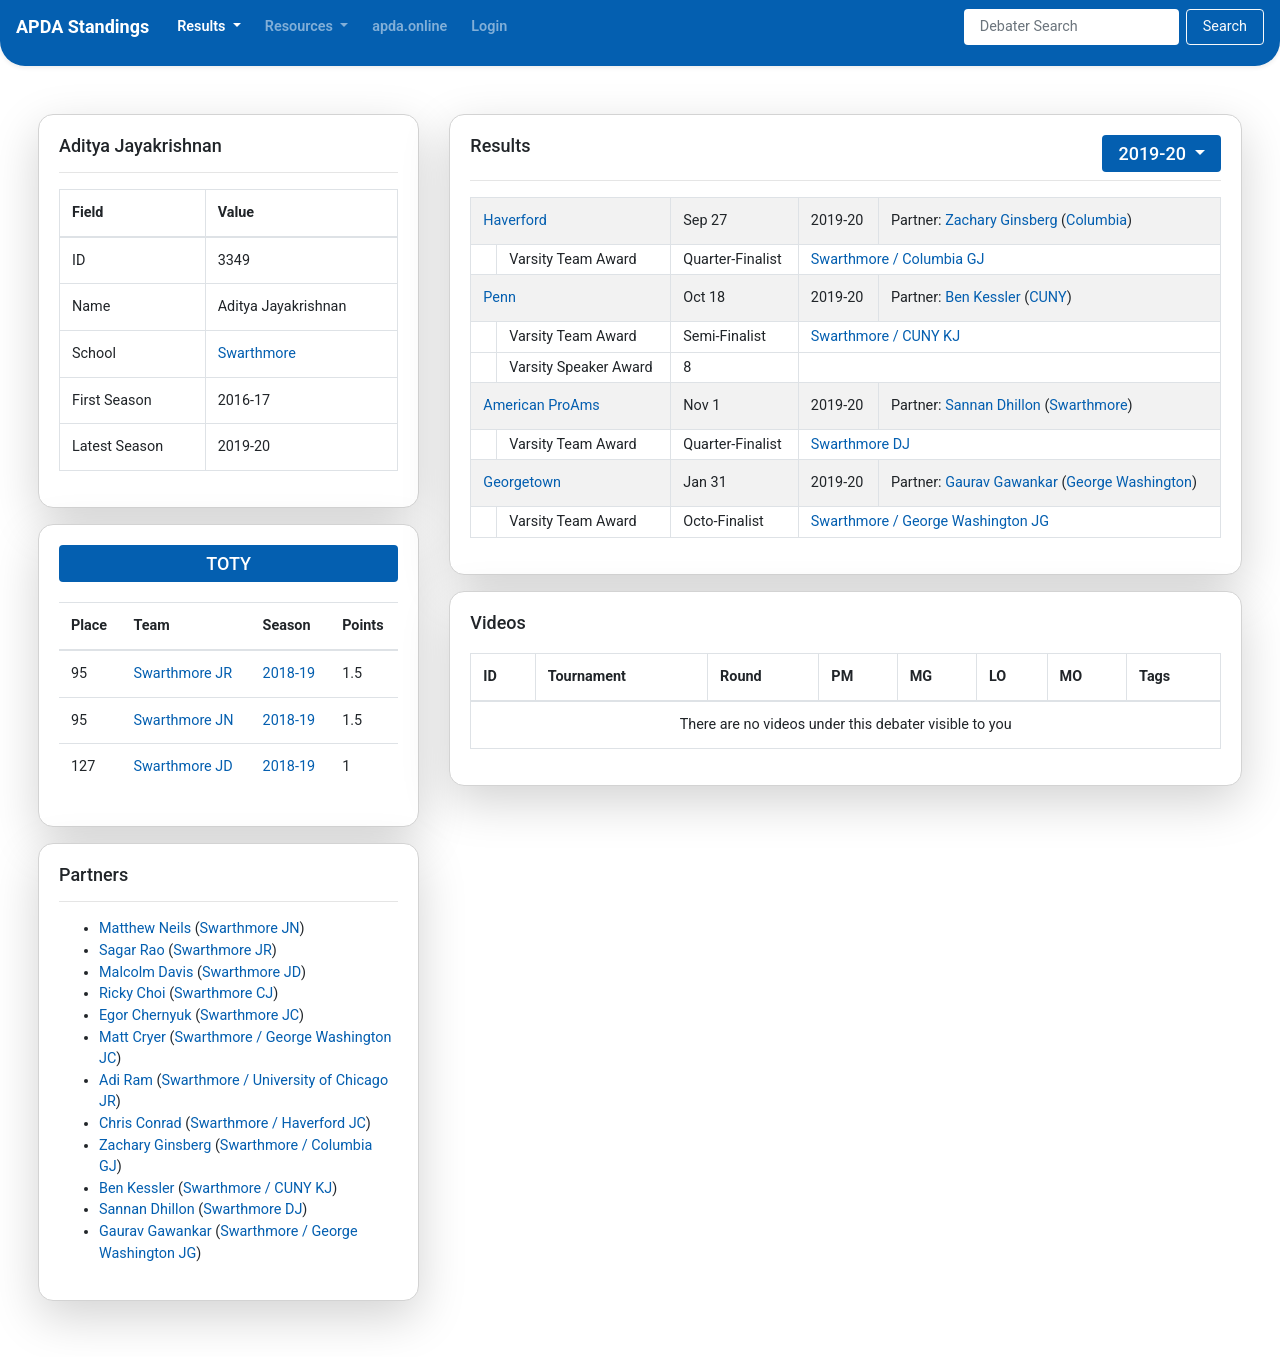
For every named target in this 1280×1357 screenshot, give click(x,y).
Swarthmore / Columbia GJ (898, 259)
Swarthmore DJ (252, 1209)
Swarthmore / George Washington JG (930, 521)
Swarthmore (257, 353)
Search (1225, 26)
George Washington (1129, 482)
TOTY (228, 563)
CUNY (1048, 297)
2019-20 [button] (1154, 153)
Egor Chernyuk (145, 1015)
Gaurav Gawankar (155, 1231)
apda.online (409, 26)
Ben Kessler (136, 1188)
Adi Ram (126, 1080)
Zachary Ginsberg (155, 1145)
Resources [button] (301, 26)
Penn (499, 297)
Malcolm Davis (146, 972)
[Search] (1071, 27)
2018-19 (289, 673)
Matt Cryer (132, 1037)
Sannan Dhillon (147, 1209)
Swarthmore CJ (223, 993)
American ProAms (541, 405)
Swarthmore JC (249, 1015)
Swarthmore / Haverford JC (278, 1123)
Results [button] (203, 26)
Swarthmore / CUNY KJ (257, 1188)
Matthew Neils (145, 928)
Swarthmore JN (184, 720)
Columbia (1096, 220)
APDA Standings (82, 26)
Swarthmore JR (183, 673)
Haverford (515, 220)
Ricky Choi (132, 993)
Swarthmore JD (183, 766)
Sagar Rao (132, 950)
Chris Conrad (140, 1123)
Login (489, 26)
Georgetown (522, 482)
